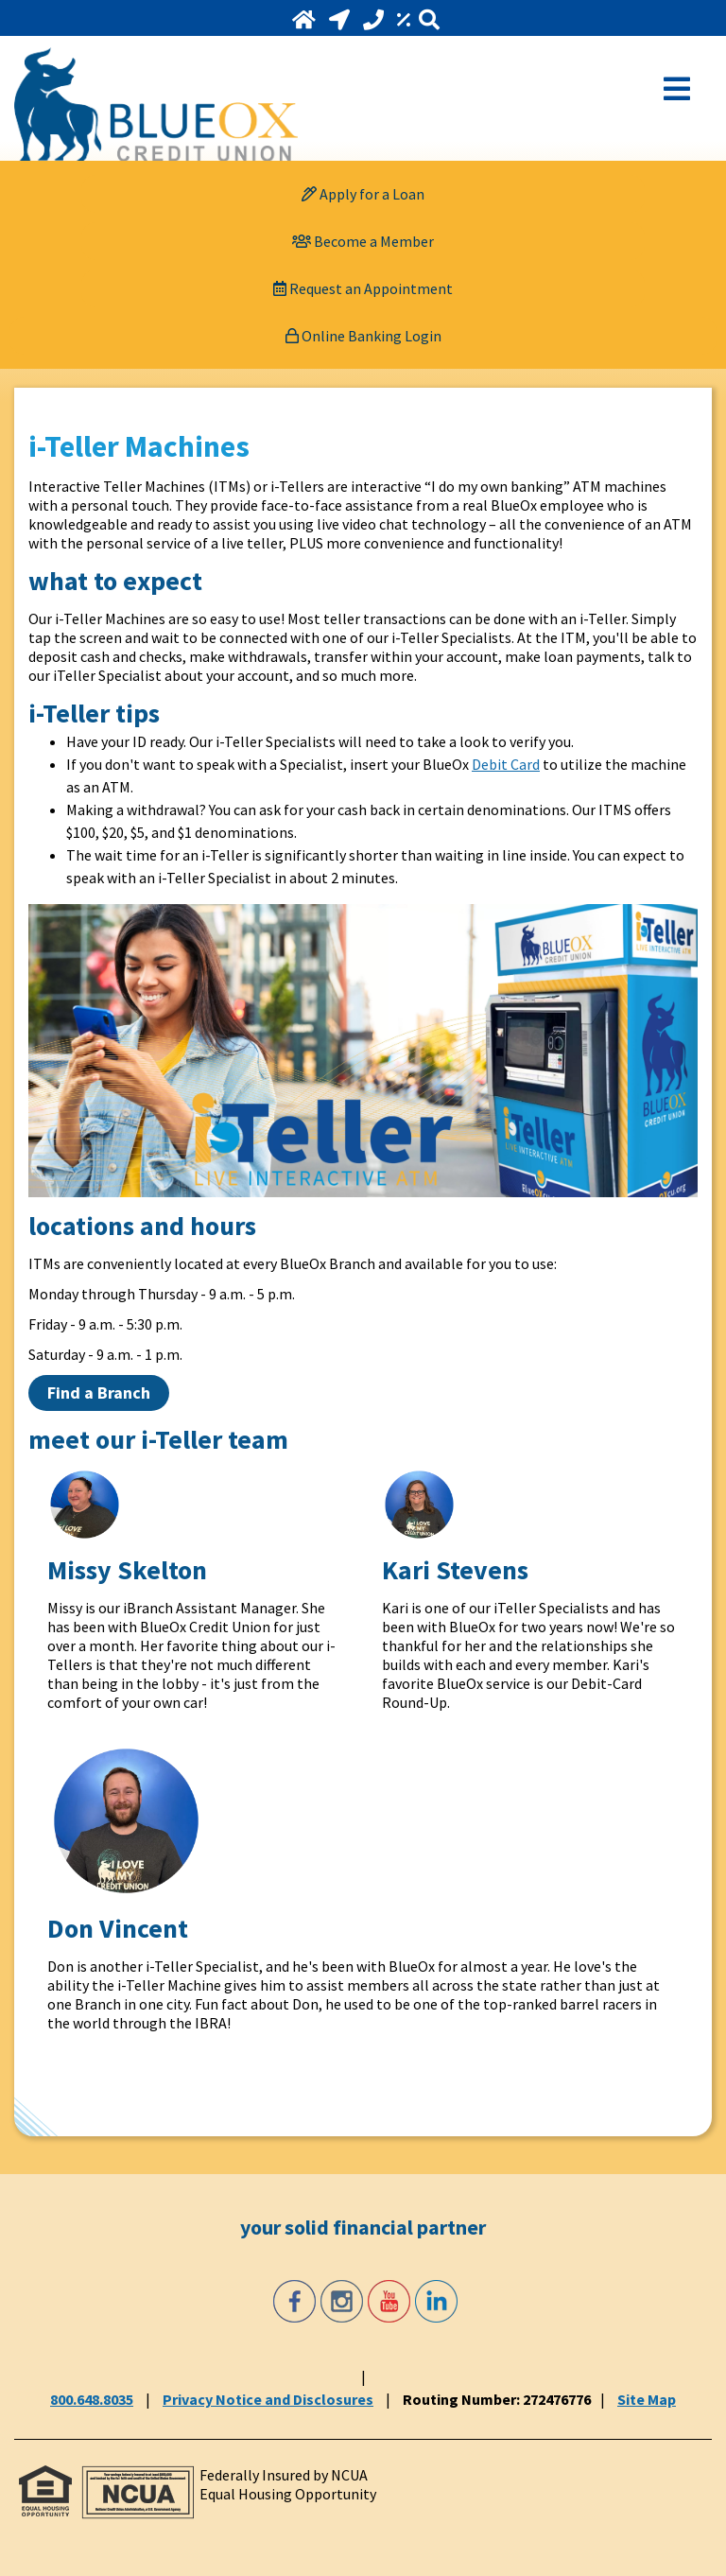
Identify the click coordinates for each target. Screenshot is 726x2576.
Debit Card (506, 764)
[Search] (429, 20)
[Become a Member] (363, 241)
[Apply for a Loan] (363, 194)
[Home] (306, 20)
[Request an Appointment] (363, 288)
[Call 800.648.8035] (375, 20)
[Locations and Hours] (341, 20)
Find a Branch (98, 1392)
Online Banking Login (363, 335)
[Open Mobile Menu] (677, 87)
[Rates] (405, 20)
